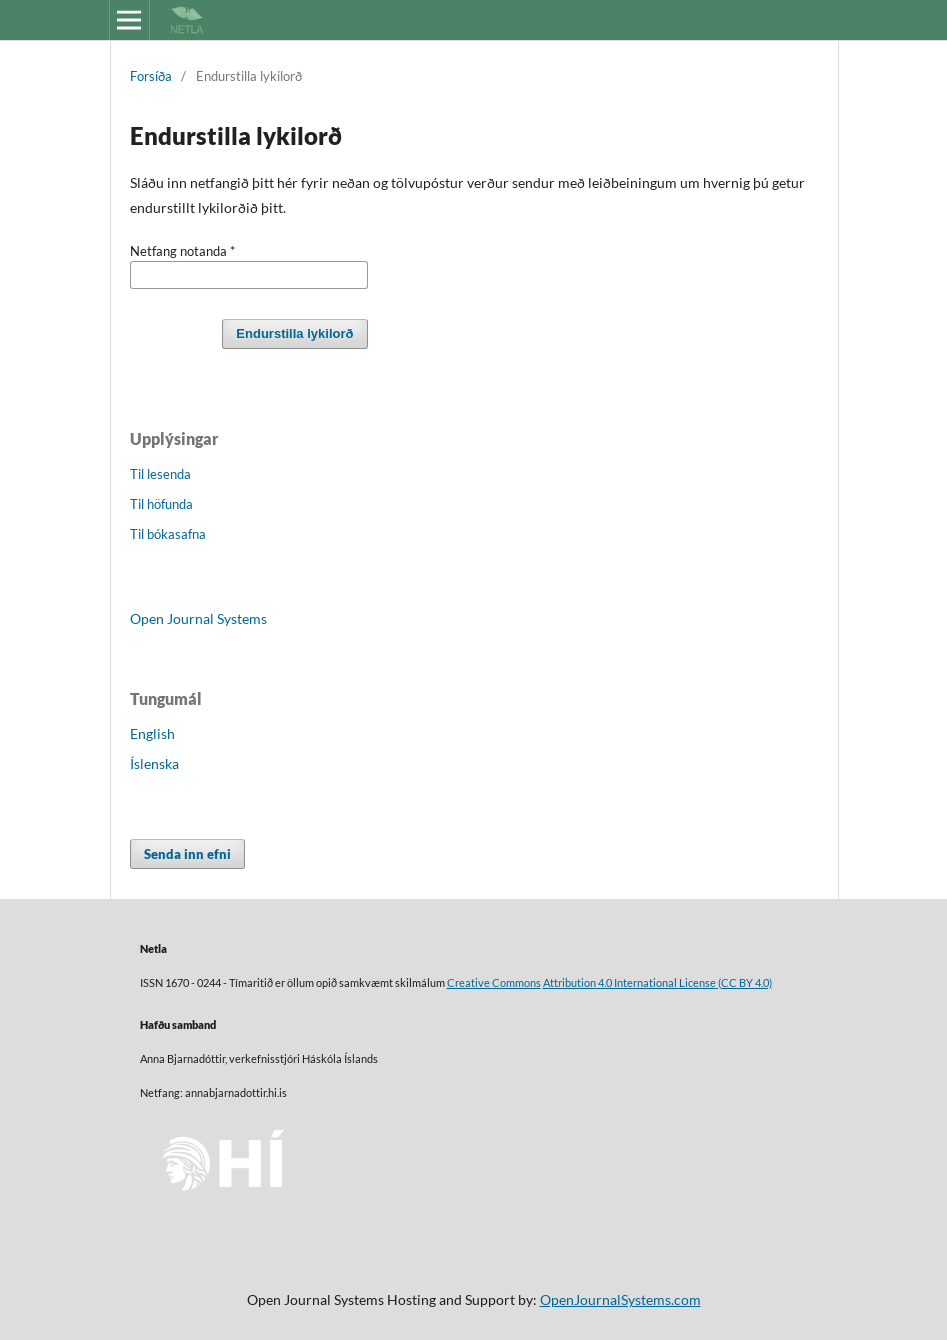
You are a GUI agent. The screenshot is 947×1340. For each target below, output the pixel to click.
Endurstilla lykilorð (294, 333)
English (152, 733)
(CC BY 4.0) (744, 983)
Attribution (569, 983)
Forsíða (151, 76)
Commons (516, 983)
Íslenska (154, 763)
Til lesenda (160, 474)
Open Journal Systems (198, 618)
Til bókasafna (168, 534)
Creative (469, 983)
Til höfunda (161, 504)
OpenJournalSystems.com (620, 1299)
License (697, 983)
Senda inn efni (187, 854)
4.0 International (637, 983)
